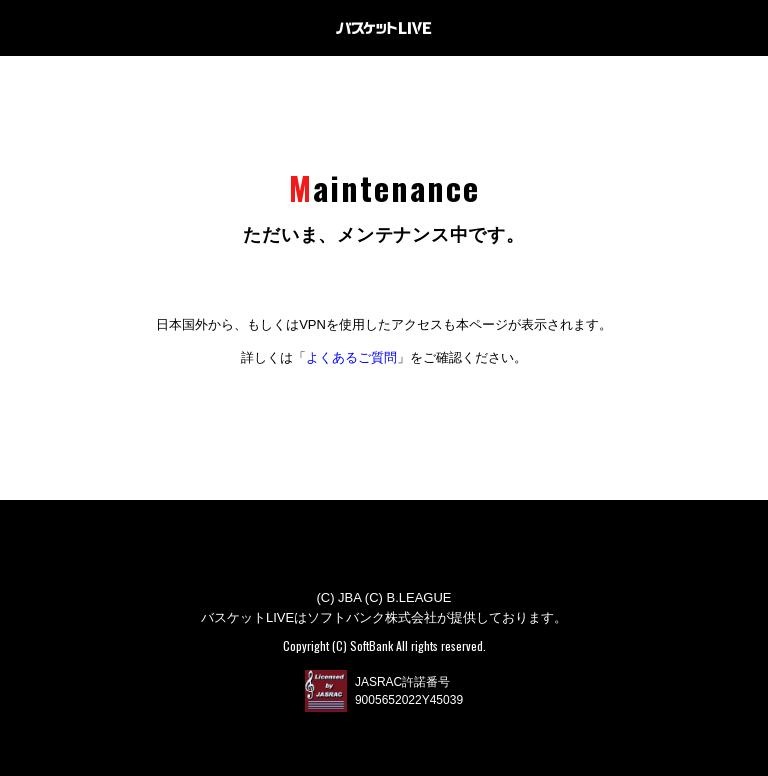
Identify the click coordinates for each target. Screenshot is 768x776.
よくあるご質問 (351, 357)
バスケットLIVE (384, 28)
